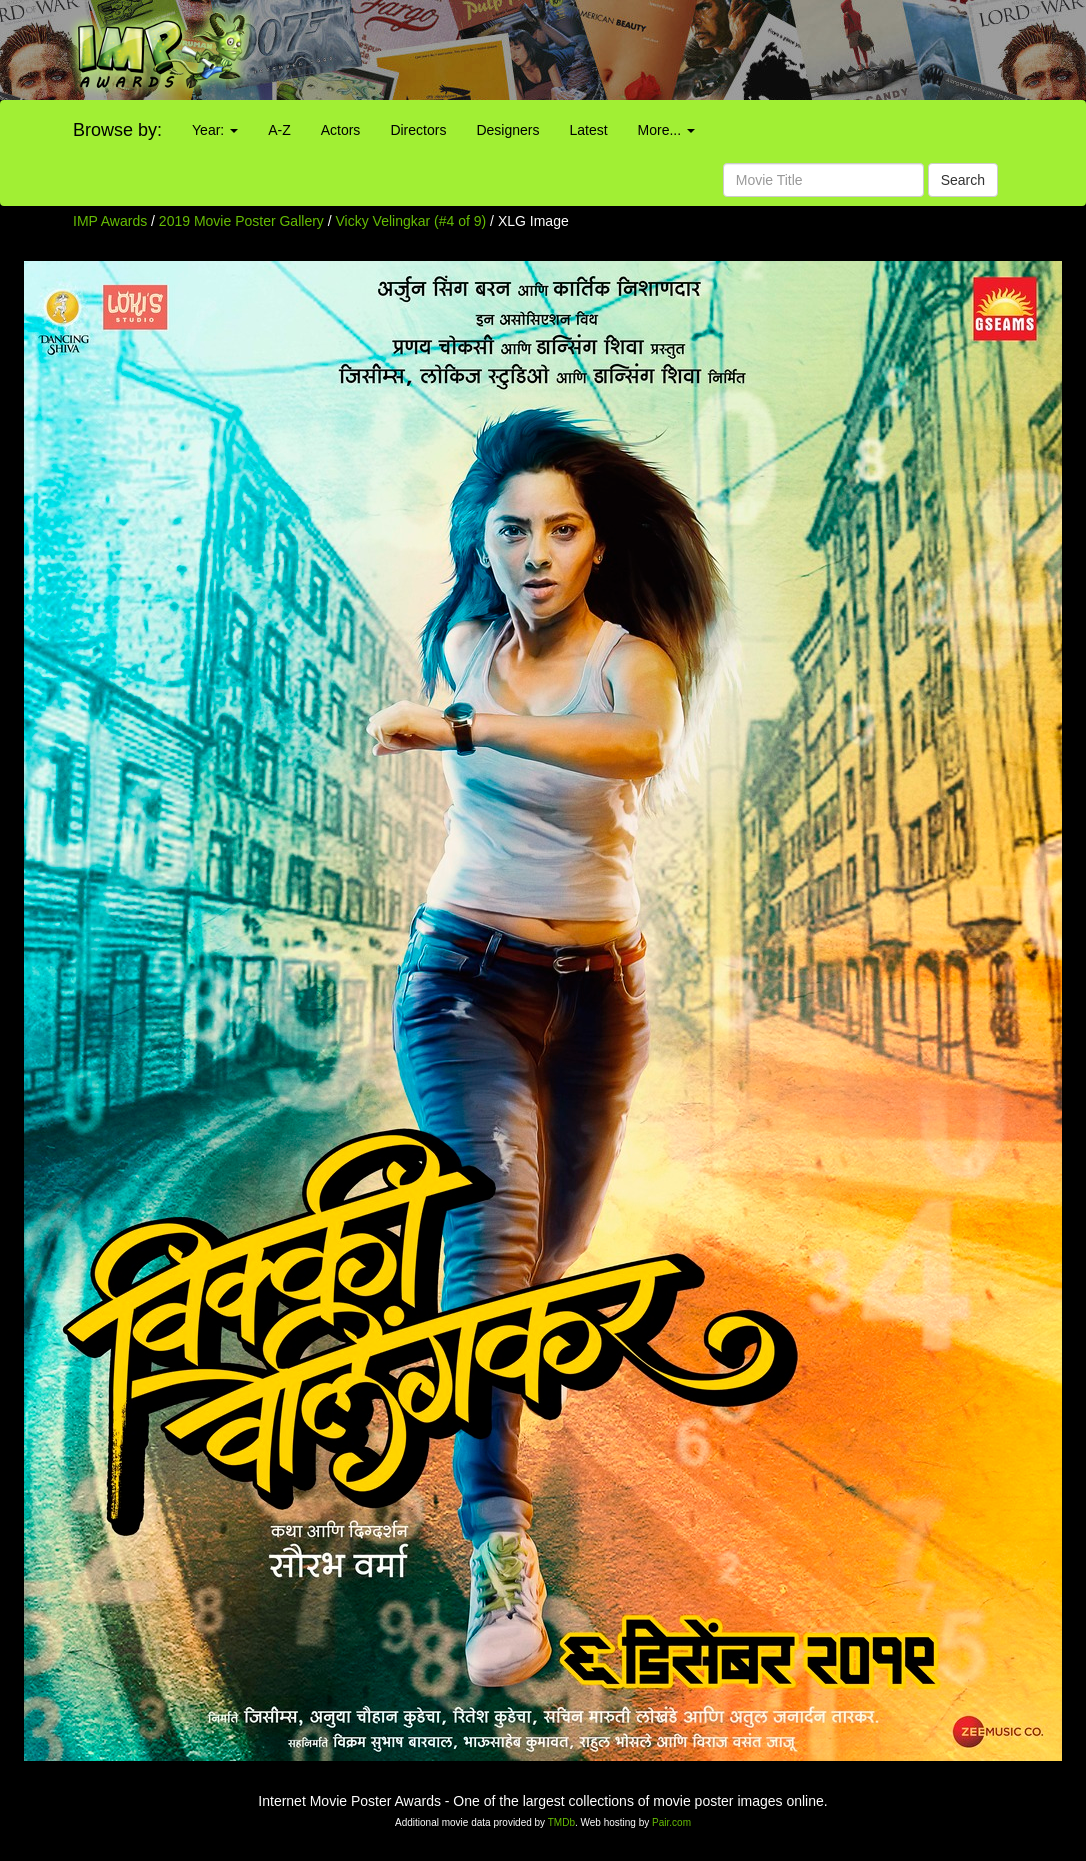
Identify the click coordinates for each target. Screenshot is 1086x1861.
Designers (507, 130)
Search (963, 180)
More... (666, 130)
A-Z (279, 130)
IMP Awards (110, 221)
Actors (341, 130)
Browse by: (117, 130)
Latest (588, 130)
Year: (215, 130)
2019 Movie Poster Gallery (241, 221)
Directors (418, 130)
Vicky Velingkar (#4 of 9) (411, 221)
